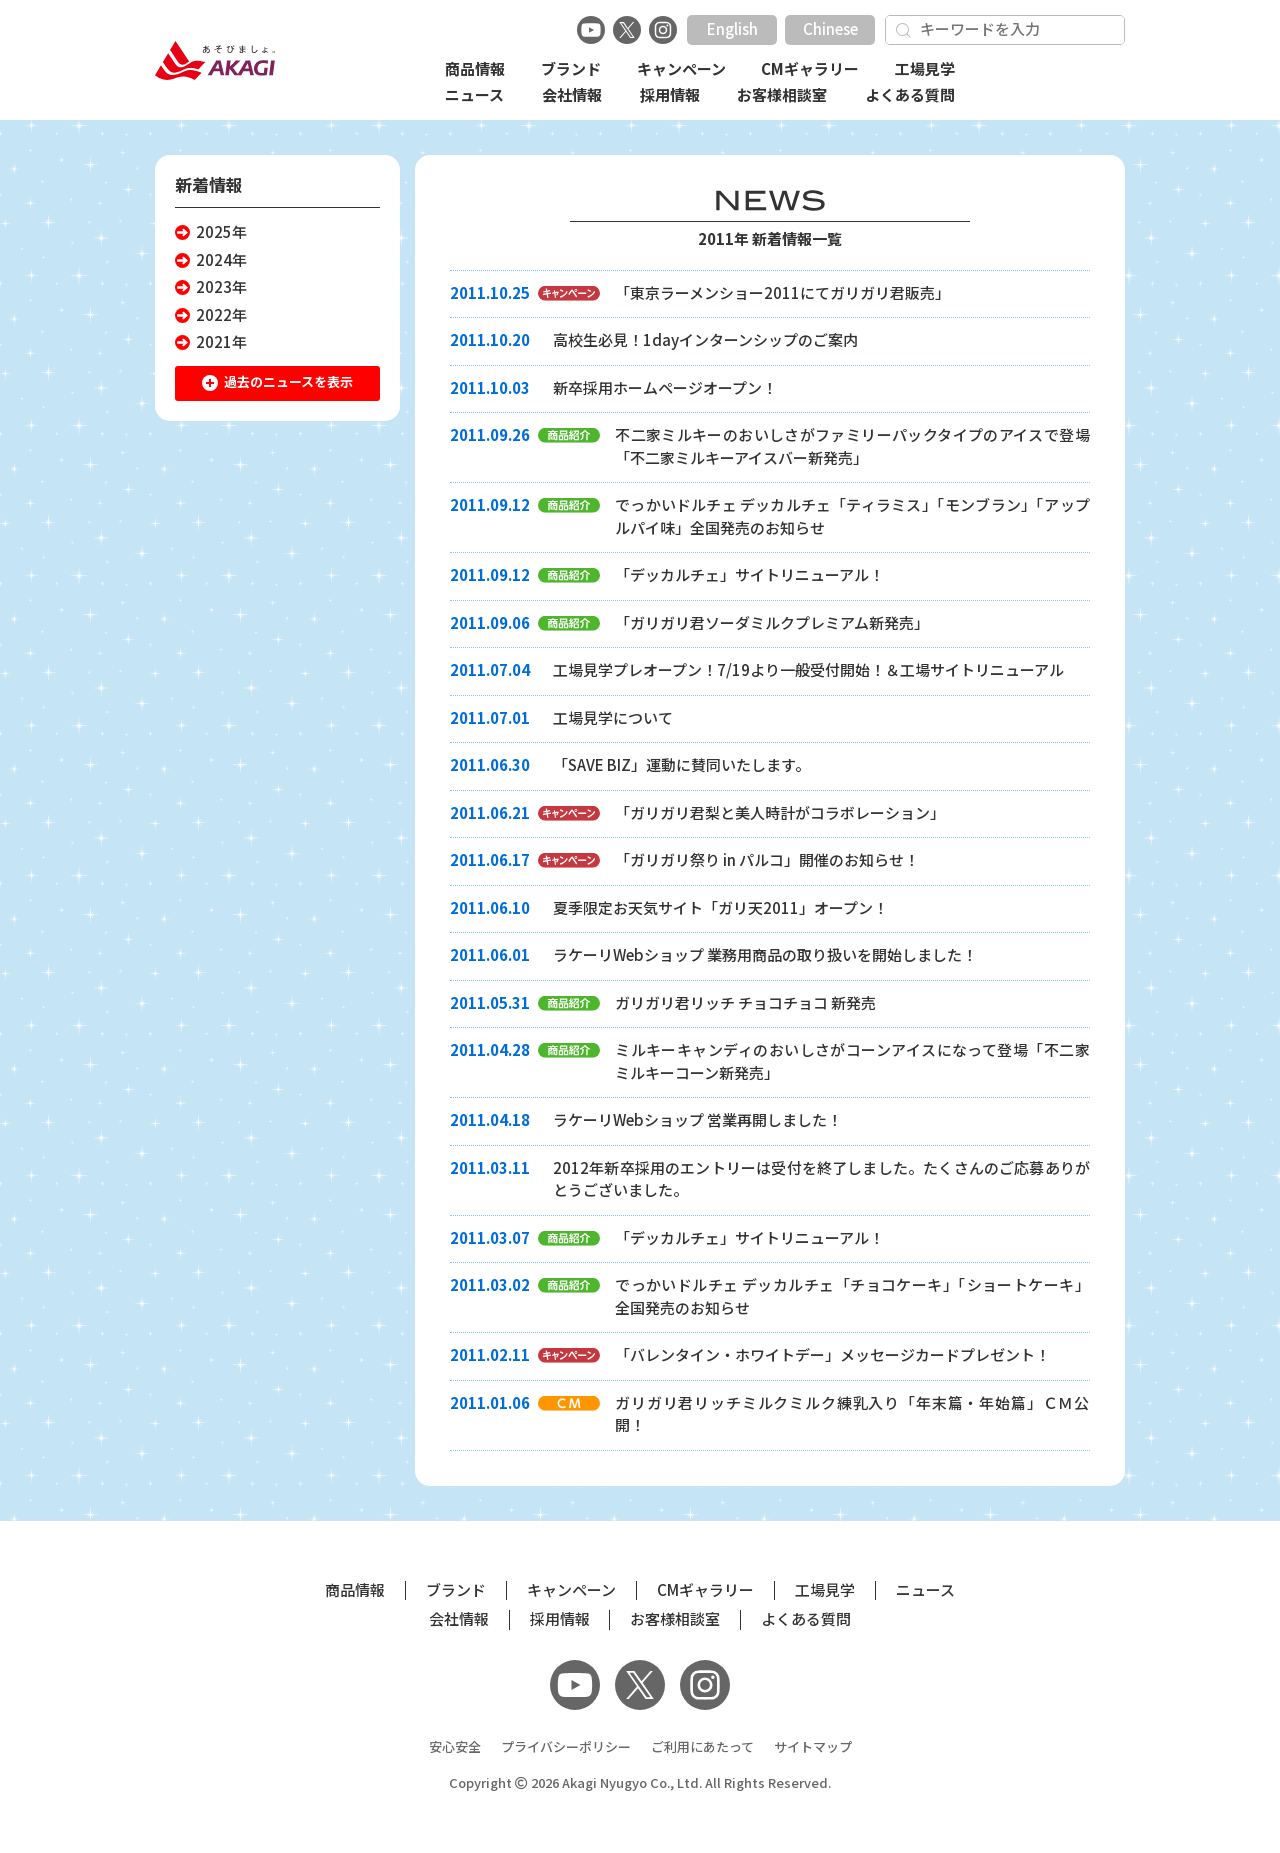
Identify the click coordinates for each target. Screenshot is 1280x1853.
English (732, 29)
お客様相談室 (782, 95)
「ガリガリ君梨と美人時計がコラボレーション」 (780, 813)
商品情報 (475, 69)
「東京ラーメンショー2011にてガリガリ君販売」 (782, 293)
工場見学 (925, 69)
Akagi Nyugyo (604, 1783)
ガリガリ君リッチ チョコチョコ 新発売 (745, 1003)
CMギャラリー (810, 69)
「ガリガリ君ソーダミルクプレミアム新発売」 (772, 623)
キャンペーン (681, 69)
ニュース (474, 95)
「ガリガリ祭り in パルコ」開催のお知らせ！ (767, 860)
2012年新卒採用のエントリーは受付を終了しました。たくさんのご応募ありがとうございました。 (821, 1180)
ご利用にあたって (702, 1747)
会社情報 (572, 95)
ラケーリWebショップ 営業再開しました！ (697, 1120)
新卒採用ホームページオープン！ (665, 388)
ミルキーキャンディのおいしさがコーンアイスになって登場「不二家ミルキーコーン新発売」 (852, 1062)
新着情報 (209, 185)
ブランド (571, 69)
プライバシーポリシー (566, 1747)
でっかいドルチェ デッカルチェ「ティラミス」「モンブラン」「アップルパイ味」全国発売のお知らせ (852, 517)
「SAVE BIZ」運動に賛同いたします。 (681, 765)
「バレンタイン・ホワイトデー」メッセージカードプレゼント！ (832, 1355)
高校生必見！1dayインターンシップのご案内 (705, 340)
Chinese (830, 29)
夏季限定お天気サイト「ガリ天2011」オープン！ (720, 908)
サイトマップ (813, 1747)
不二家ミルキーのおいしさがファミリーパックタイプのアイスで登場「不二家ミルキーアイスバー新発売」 (852, 447)
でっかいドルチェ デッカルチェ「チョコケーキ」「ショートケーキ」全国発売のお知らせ (852, 1297)
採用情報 (670, 95)
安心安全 (455, 1747)
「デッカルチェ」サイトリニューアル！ (749, 575)
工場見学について (613, 718)
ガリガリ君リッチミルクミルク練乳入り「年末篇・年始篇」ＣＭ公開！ (852, 1415)
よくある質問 (910, 95)
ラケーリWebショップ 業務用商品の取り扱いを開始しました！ (765, 955)
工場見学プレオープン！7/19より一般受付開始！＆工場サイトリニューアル (808, 670)
